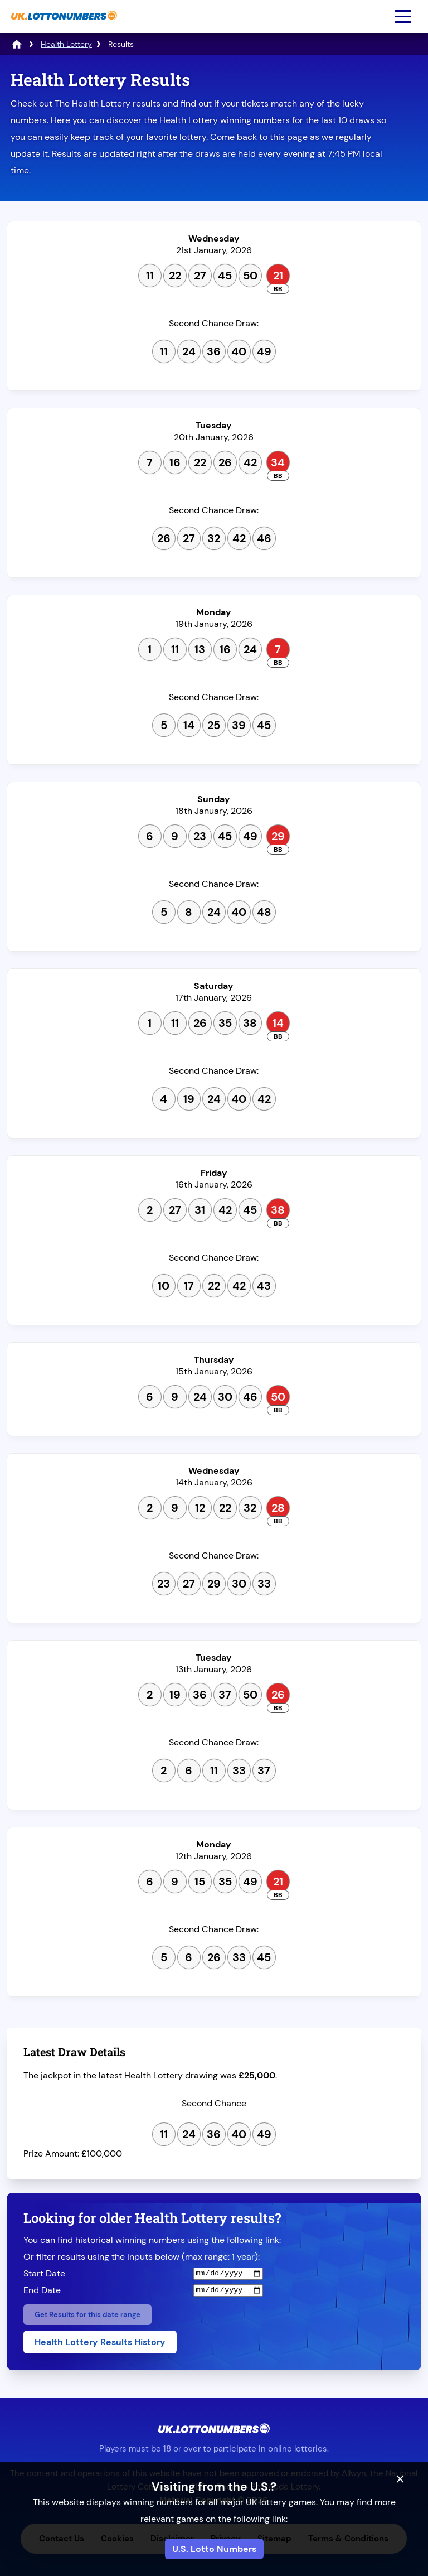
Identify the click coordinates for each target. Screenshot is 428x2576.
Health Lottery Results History (100, 2342)
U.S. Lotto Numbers (214, 2549)
